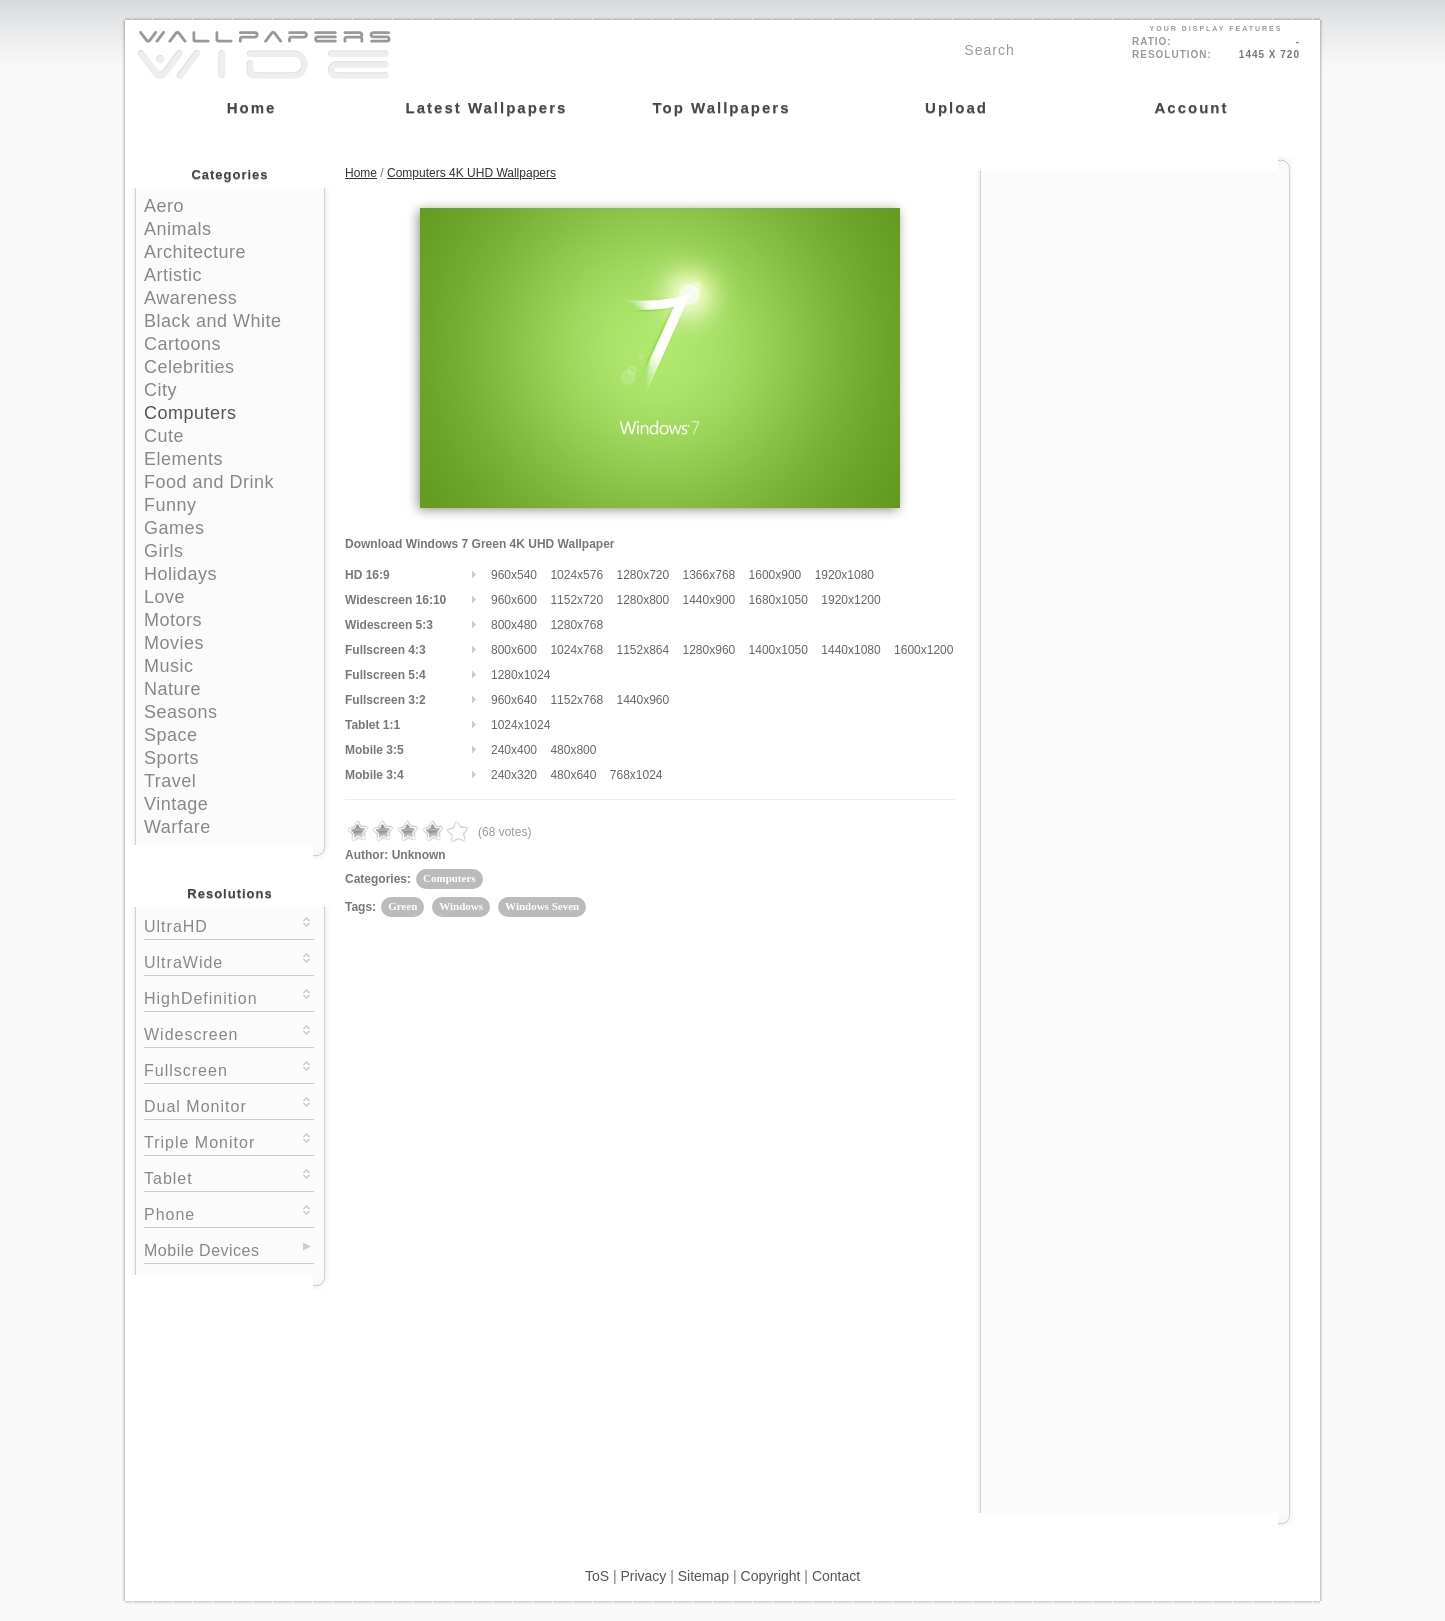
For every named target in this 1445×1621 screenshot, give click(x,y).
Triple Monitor (229, 1140)
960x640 (514, 700)
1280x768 (576, 625)
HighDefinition (229, 996)
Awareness (190, 298)
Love (164, 597)
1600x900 (775, 575)
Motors (173, 620)
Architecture (195, 252)
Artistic (173, 275)
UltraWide (229, 960)
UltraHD (229, 924)
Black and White (213, 321)
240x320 (514, 775)
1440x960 (642, 700)
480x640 (573, 775)
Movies (174, 643)
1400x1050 (778, 650)
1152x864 (642, 650)
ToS (597, 1576)
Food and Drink (209, 482)
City (160, 390)
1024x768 (576, 650)
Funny (170, 505)
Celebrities (189, 367)
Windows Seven (542, 906)
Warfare (177, 827)
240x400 (514, 750)
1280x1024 (520, 675)
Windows (461, 906)
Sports (171, 758)
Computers (190, 413)
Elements (183, 459)
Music (169, 666)
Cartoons (182, 344)
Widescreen (229, 1032)
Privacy (643, 1576)
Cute (164, 436)
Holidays (180, 574)
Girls (164, 551)
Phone (229, 1212)
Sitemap (703, 1576)
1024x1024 (520, 725)
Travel (170, 781)
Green (402, 906)
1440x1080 (850, 650)
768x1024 (636, 775)
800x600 (514, 650)
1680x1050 (778, 600)
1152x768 (576, 700)
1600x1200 (923, 650)
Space (171, 735)
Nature (172, 689)
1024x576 (576, 575)
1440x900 (709, 600)
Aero (164, 206)
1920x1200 (850, 600)
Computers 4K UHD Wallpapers (471, 173)
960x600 (514, 600)
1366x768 (709, 575)
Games (174, 528)
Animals (178, 229)
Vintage (176, 804)
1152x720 (576, 600)
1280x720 (642, 575)
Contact (836, 1576)
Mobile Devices (201, 1250)
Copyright (771, 1576)
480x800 (573, 750)
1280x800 (642, 600)
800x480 (514, 625)
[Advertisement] (1135, 297)
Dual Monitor (229, 1104)
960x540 (514, 575)
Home (361, 173)
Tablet (229, 1176)
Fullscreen (229, 1068)
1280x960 (709, 650)
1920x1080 (844, 575)
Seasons (181, 712)
